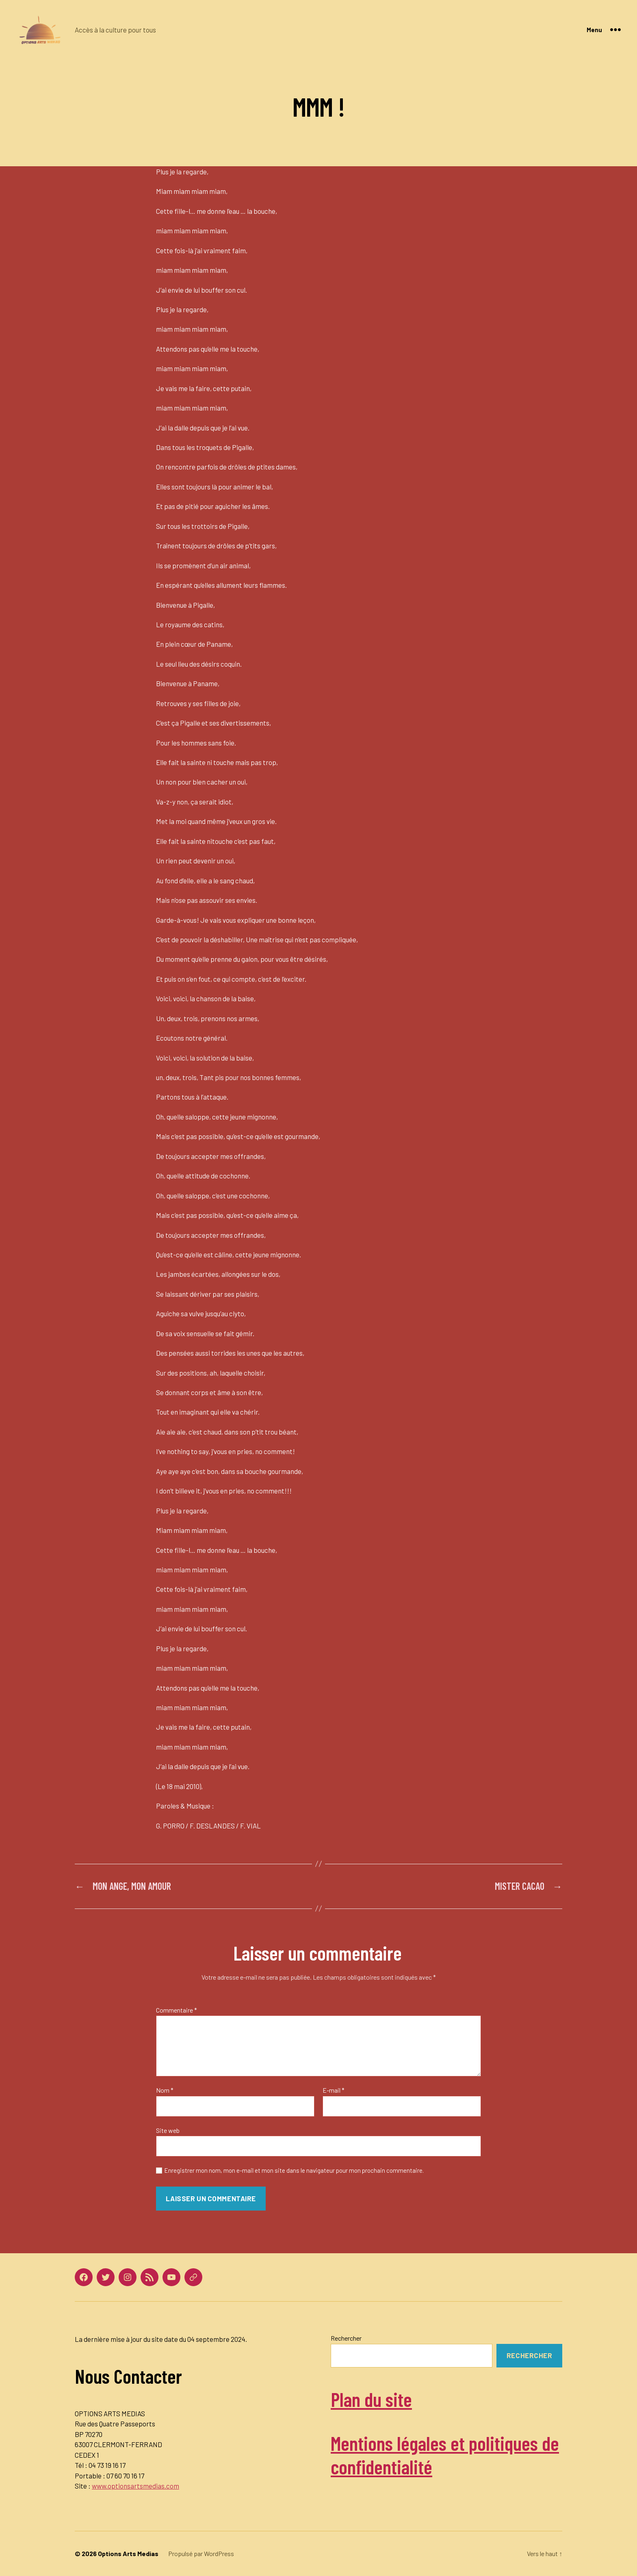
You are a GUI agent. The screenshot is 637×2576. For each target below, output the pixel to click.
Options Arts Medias (128, 2553)
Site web (168, 2130)
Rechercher (346, 2338)
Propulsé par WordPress (201, 2553)
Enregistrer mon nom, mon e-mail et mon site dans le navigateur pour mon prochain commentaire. (294, 2170)
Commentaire (176, 2010)
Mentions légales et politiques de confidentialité (445, 2454)
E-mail (333, 2090)
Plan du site (371, 2399)
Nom (164, 2090)
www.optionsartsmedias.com (135, 2486)
